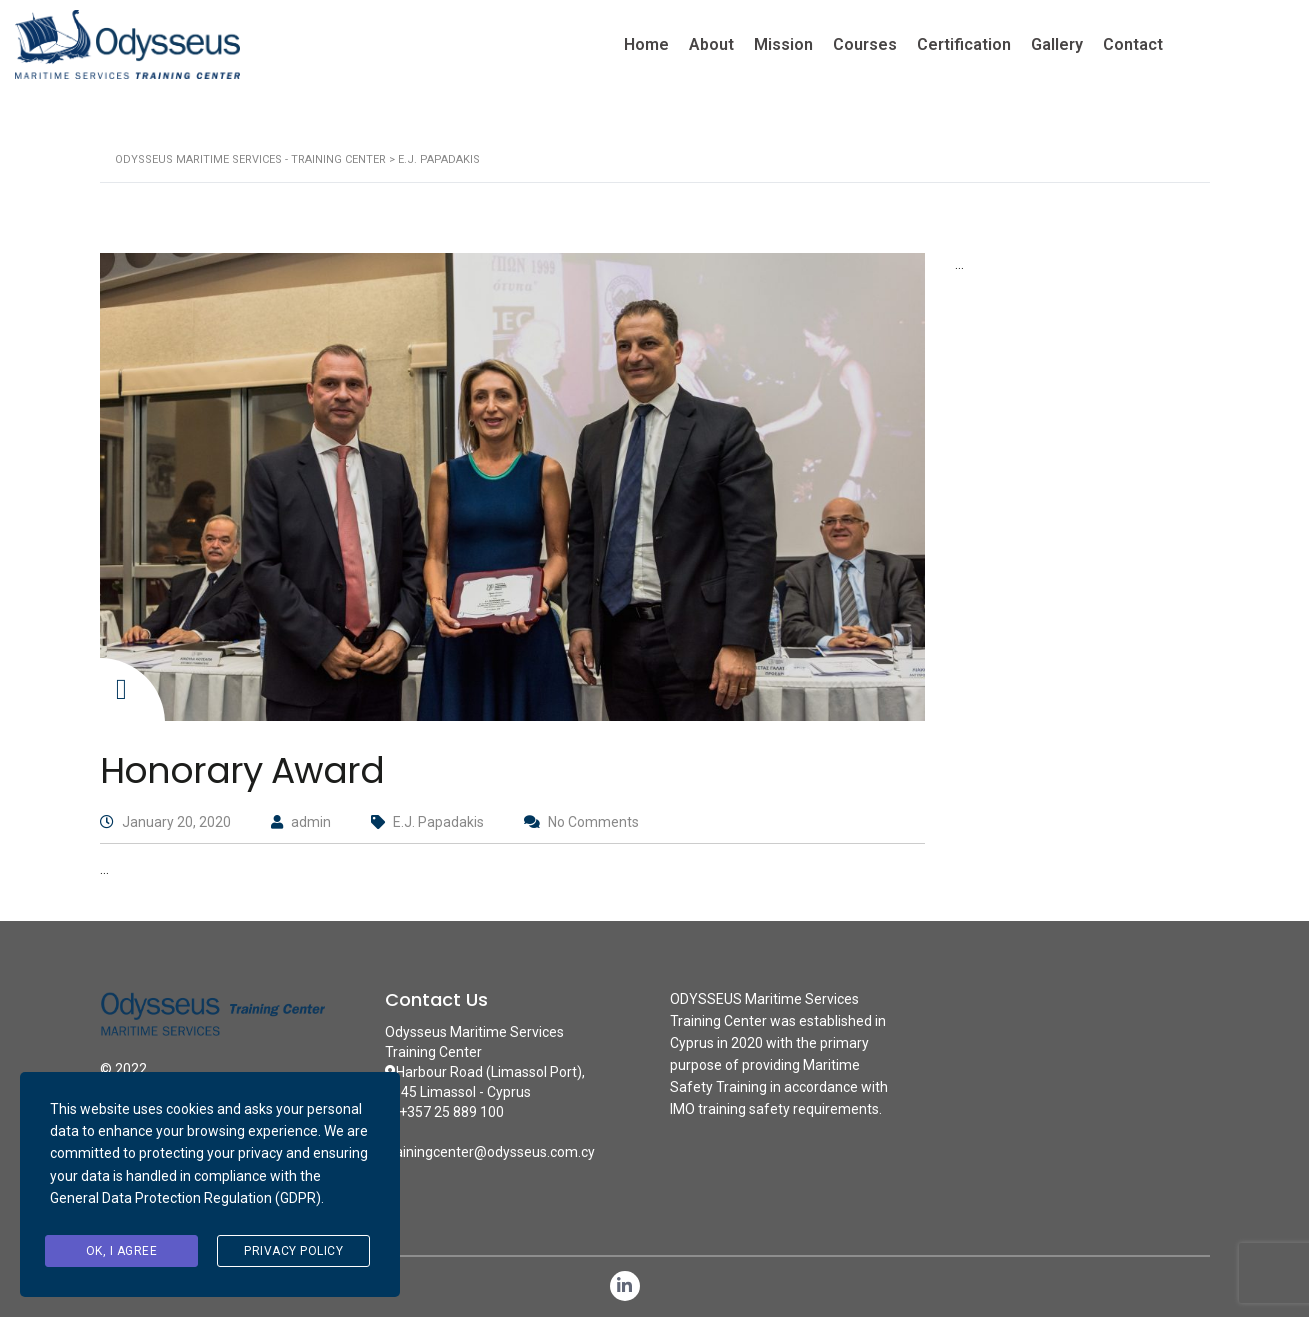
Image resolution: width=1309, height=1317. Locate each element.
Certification (964, 44)
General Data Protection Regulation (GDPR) (185, 1198)
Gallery (1057, 44)
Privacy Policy (293, 1251)
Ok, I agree (122, 1251)
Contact (1133, 44)
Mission (783, 44)
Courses (865, 44)
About (711, 44)
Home (646, 44)
